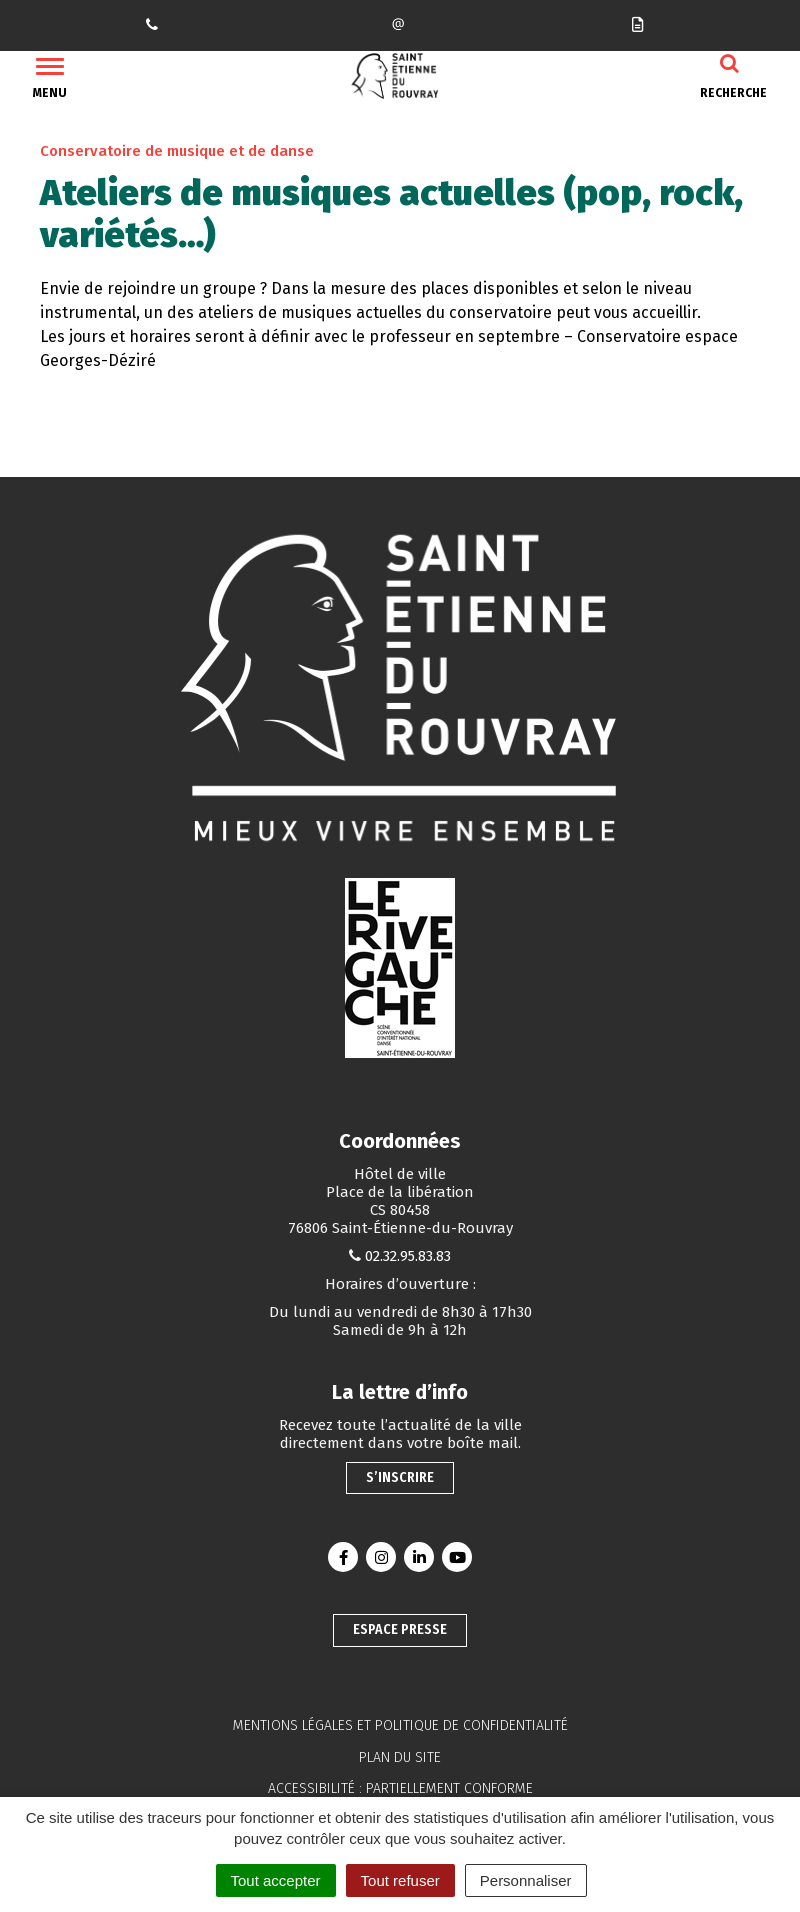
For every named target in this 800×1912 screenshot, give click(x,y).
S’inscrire (400, 1477)
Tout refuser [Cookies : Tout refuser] (400, 1880)
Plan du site (400, 1757)
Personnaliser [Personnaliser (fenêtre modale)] (526, 1880)
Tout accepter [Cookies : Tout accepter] (276, 1880)
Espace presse (400, 1629)
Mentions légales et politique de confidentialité (400, 1725)
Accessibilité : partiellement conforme (400, 1788)
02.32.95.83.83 (408, 1256)
